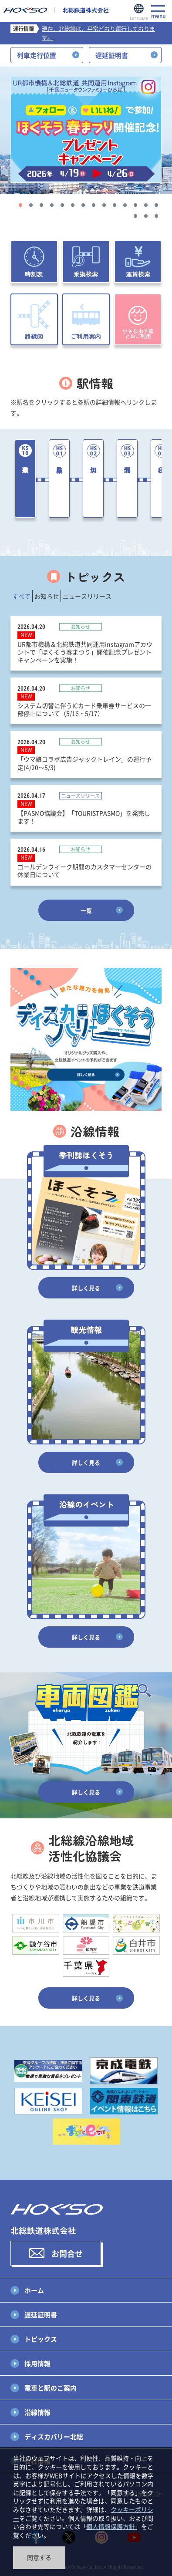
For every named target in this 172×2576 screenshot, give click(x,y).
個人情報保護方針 (110, 2526)
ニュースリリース (87, 596)
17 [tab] (156, 216)
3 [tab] (41, 205)
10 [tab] (114, 205)
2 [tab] (31, 205)
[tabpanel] (86, 130)
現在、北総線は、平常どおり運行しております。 (98, 32)
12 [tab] (135, 205)
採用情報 (37, 2363)
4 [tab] (52, 205)
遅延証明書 (40, 2314)
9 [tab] (104, 205)
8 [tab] (93, 205)
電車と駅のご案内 (50, 2387)
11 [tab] (125, 205)
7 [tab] (83, 205)
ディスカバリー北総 (53, 2436)
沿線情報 (37, 2412)
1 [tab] (20, 205)
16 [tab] (146, 216)
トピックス (40, 2338)
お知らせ (46, 596)
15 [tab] (135, 216)
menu (158, 11)
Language (139, 12)
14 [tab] (156, 205)
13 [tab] (146, 205)
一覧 (86, 910)
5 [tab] (62, 205)
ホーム (34, 2290)
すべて (21, 596)
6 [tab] (72, 205)
